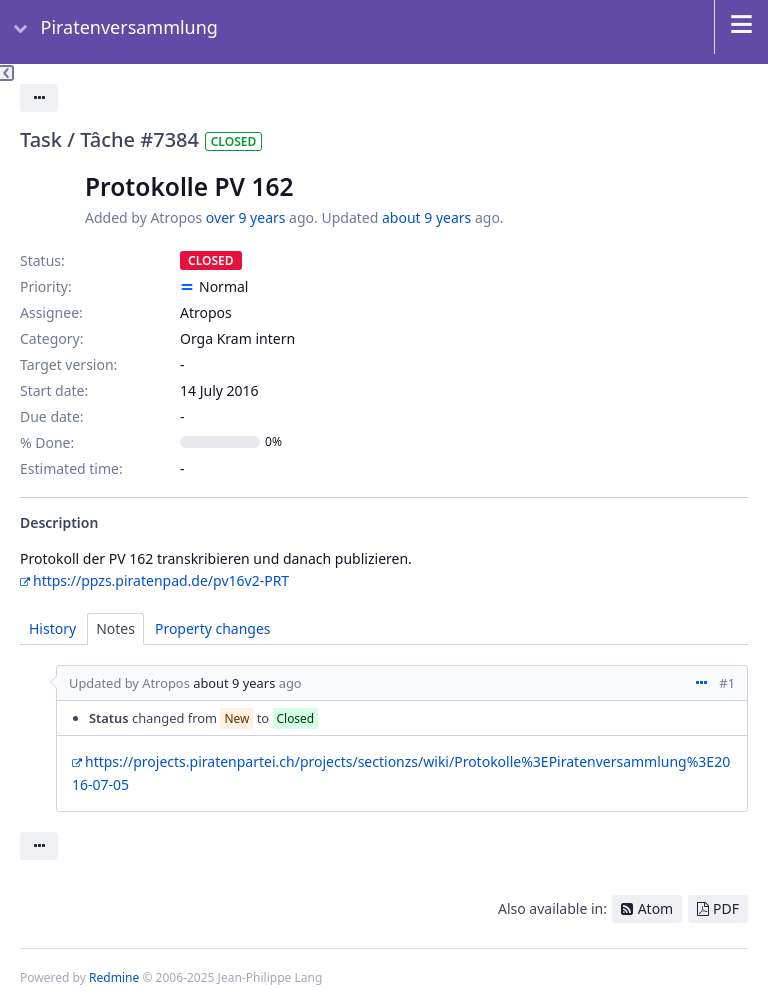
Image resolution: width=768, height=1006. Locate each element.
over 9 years (246, 217)
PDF (726, 908)
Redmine (114, 977)
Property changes (213, 628)
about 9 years (426, 217)
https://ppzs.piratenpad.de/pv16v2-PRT (161, 580)
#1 (727, 683)
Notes (115, 628)
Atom (656, 908)
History (52, 628)
